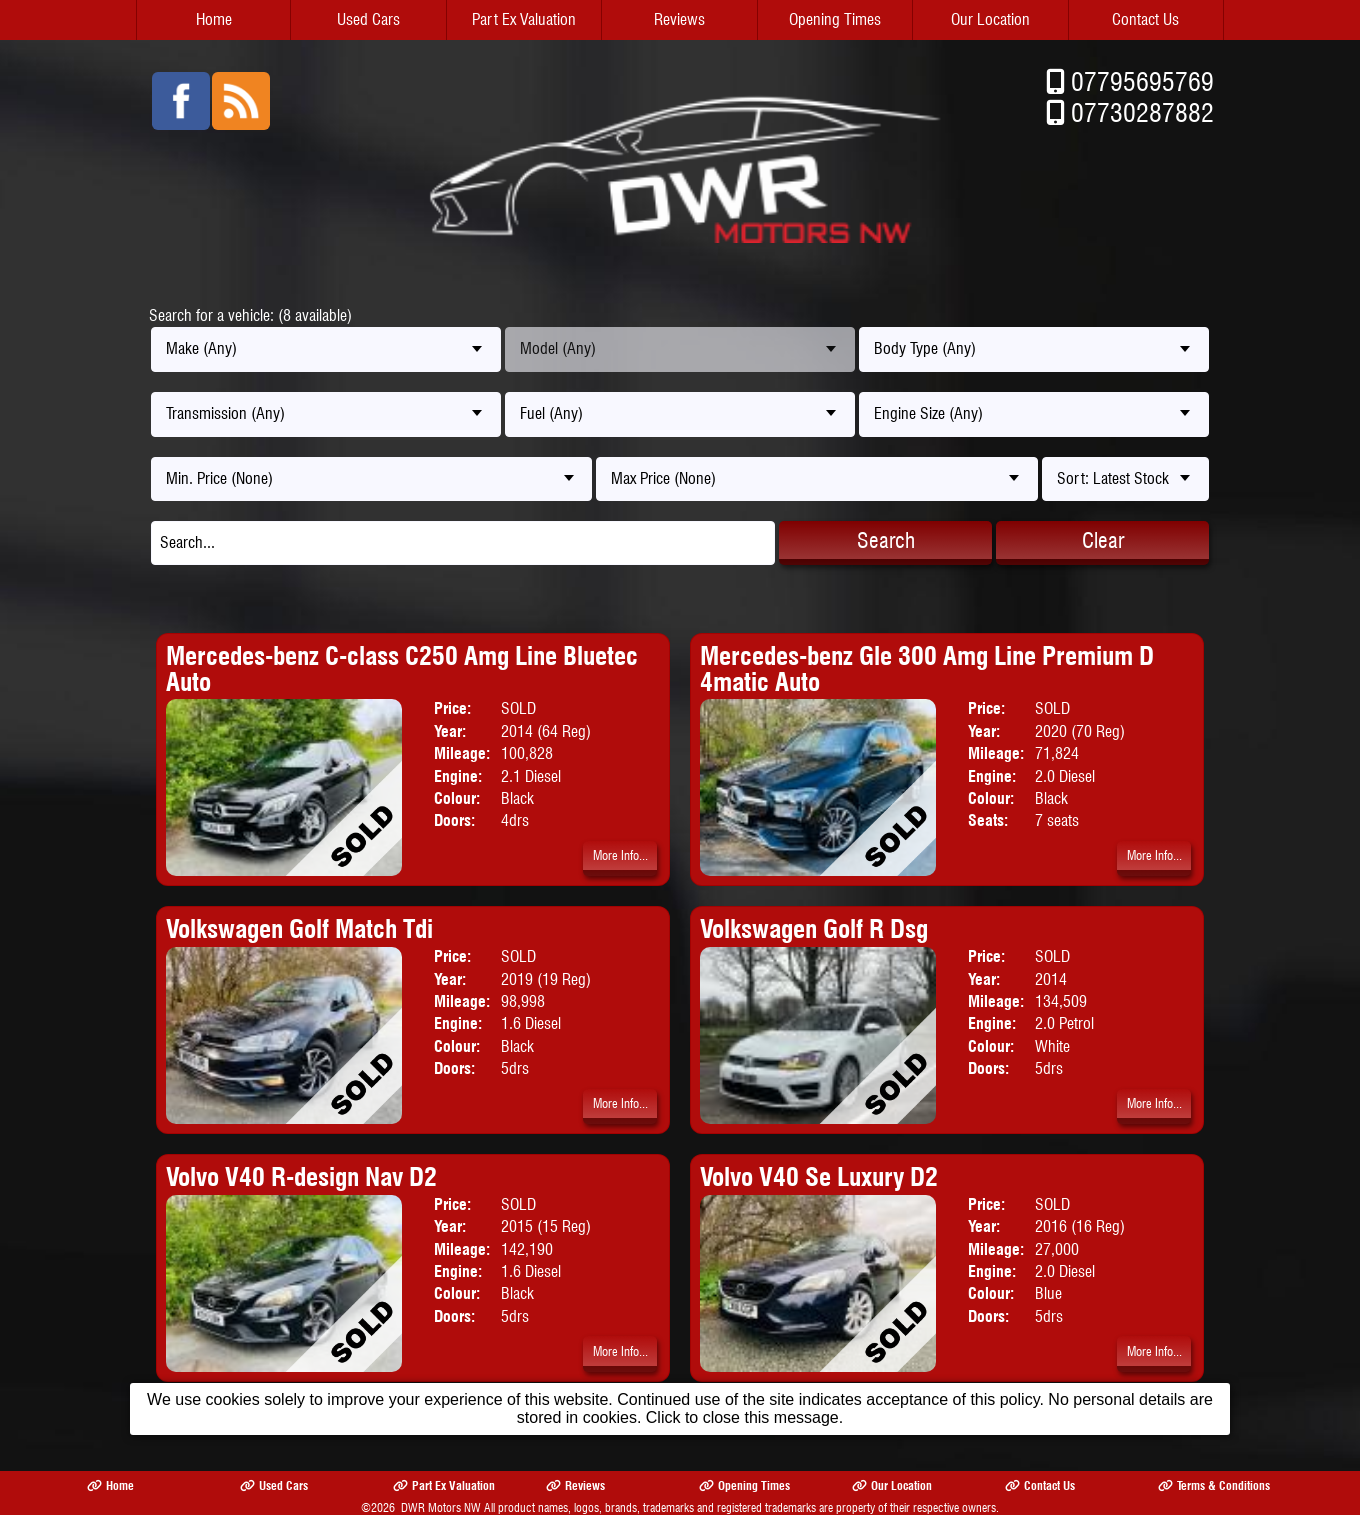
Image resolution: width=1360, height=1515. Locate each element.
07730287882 (1142, 112)
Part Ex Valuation (524, 19)
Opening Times (835, 19)
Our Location (990, 19)
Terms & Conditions (1214, 1485)
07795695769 (1142, 81)
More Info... (620, 855)
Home (214, 19)
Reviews (679, 19)
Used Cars (368, 19)
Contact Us (1145, 19)
